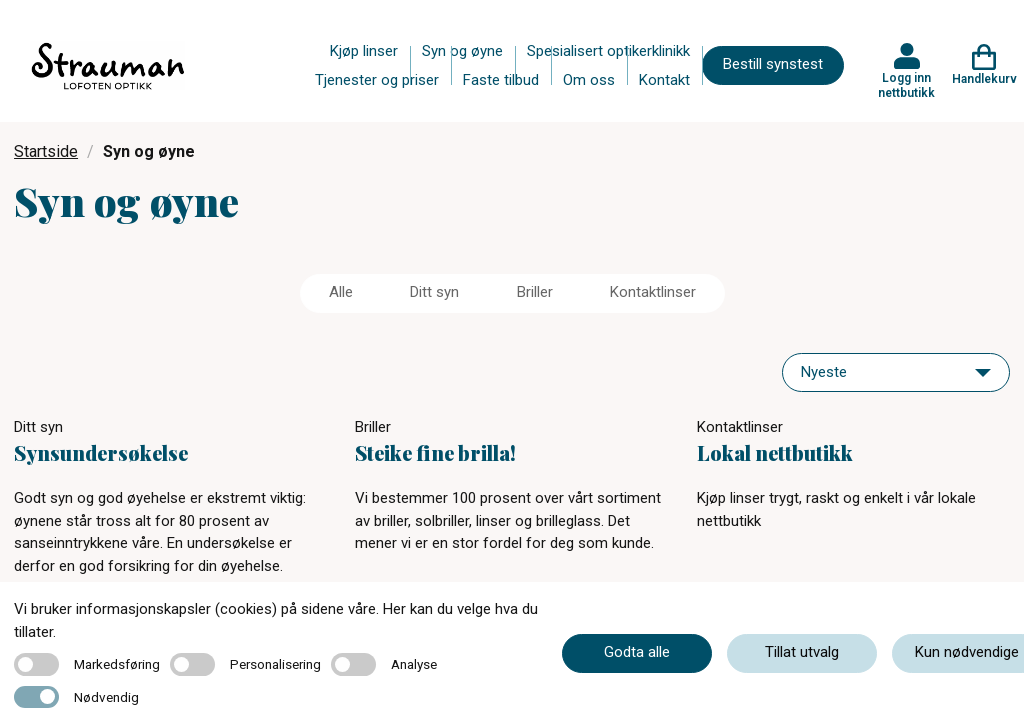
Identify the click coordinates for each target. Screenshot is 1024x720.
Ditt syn (434, 292)
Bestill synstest (773, 64)
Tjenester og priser (377, 80)
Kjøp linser (364, 51)
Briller (535, 292)
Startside (46, 151)
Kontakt (664, 80)
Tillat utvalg (802, 652)
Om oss (589, 80)
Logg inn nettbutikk (906, 85)
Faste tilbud (501, 80)
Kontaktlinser (653, 292)
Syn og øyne (462, 51)
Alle (341, 292)
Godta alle (637, 652)
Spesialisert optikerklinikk (608, 51)
